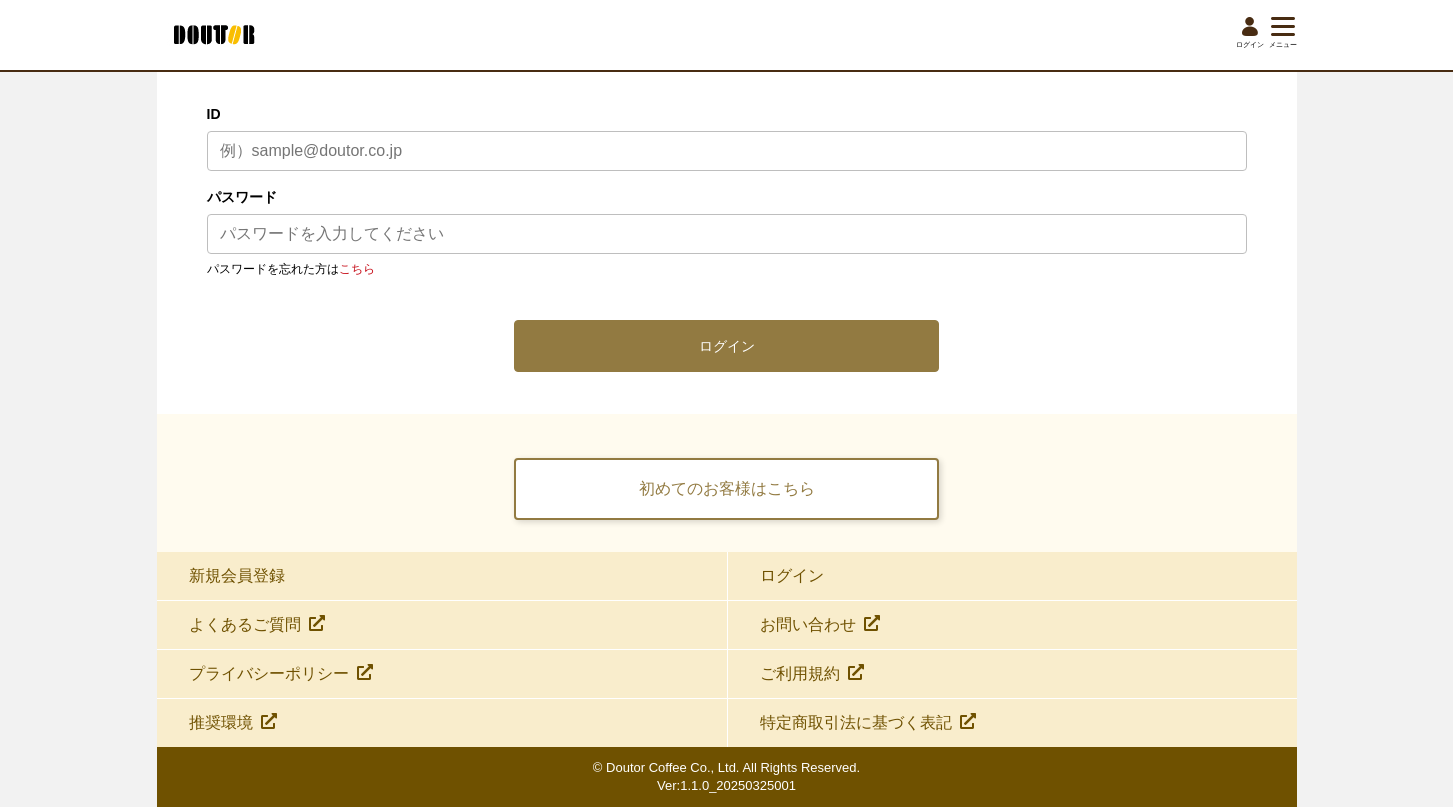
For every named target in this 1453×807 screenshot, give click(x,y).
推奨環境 (233, 722)
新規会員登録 (237, 575)
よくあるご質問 (257, 624)
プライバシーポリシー (281, 673)
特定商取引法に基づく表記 (868, 722)
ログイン (727, 345)
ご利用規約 (812, 673)
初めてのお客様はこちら (727, 488)
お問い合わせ (820, 624)
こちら (357, 269)
